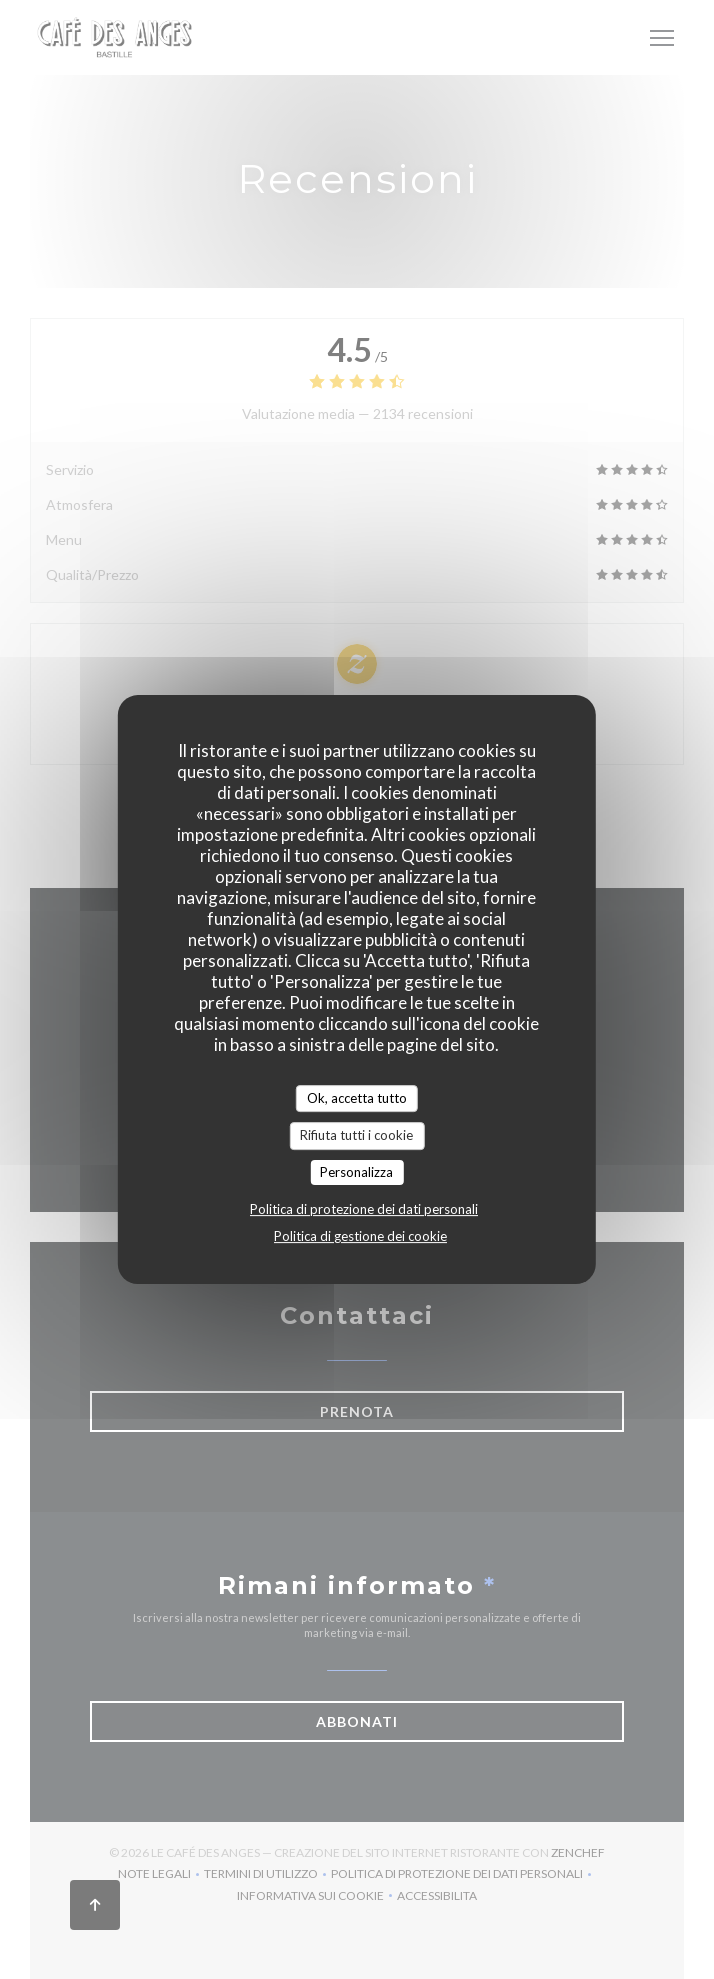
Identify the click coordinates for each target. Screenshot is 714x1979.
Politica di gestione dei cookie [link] (360, 1236)
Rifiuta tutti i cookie (356, 1135)
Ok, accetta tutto (357, 1098)
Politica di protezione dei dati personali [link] (364, 1209)
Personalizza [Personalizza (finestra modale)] (356, 1172)
